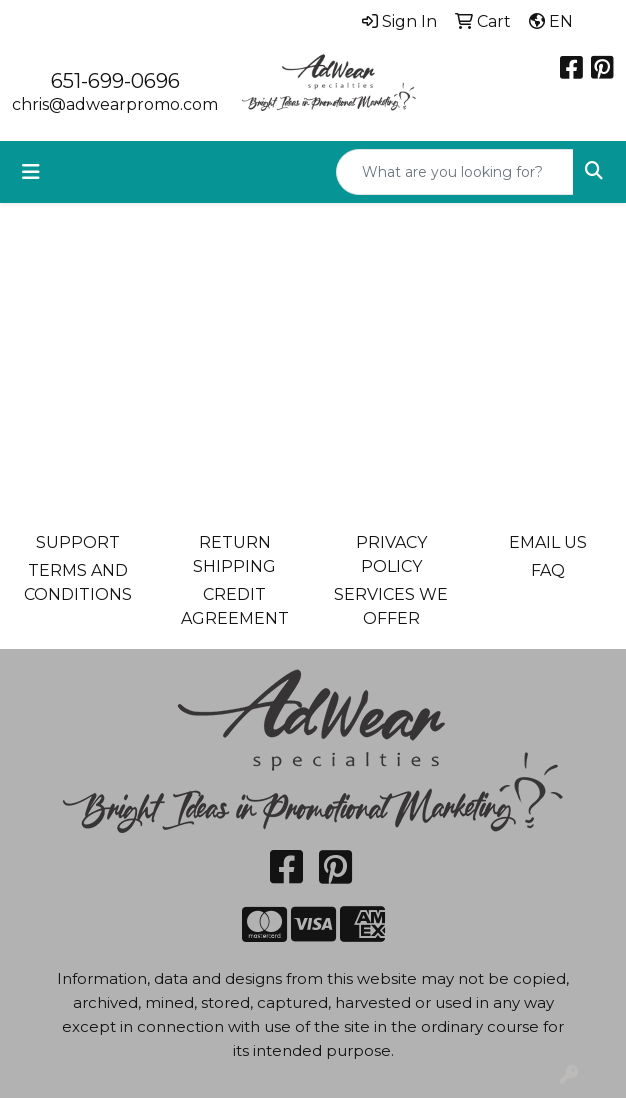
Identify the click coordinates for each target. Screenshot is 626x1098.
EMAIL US (548, 542)
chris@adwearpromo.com (115, 104)
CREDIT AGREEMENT (235, 606)
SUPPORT (78, 542)
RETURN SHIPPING (234, 554)
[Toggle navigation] (31, 172)
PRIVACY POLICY (391, 554)
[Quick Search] (455, 172)
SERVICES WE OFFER (391, 606)
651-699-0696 (115, 81)
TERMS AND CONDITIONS (78, 582)
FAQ (548, 570)
